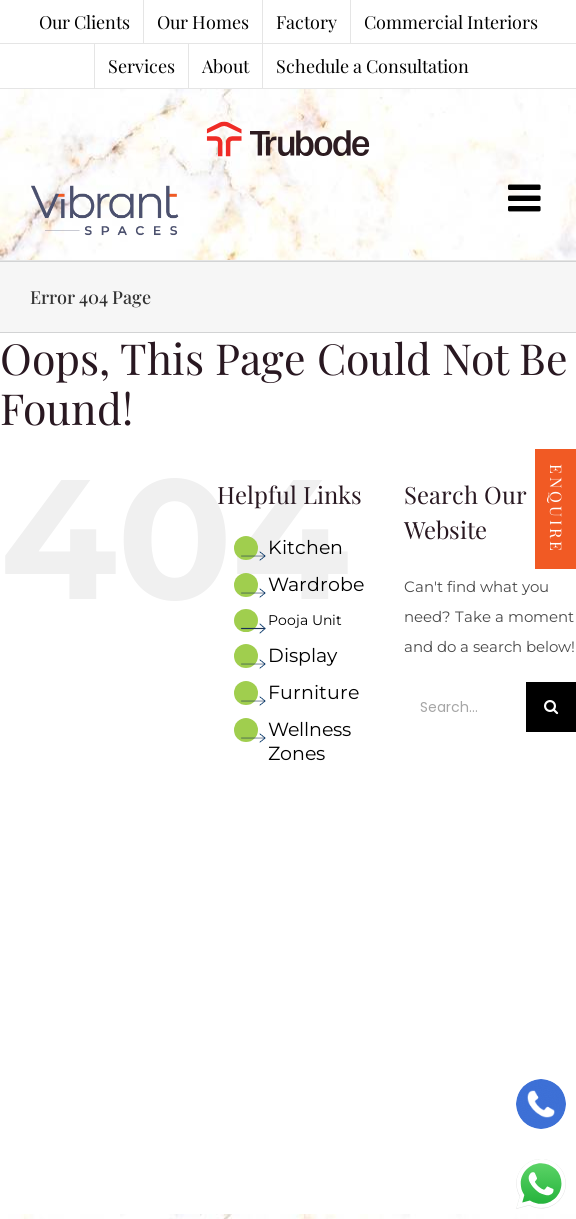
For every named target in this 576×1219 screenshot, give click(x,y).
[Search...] (465, 707)
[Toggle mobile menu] (527, 198)
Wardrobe (316, 584)
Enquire (556, 509)
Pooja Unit (305, 620)
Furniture (313, 692)
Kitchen (305, 547)
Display (302, 655)
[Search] (551, 707)
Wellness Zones (309, 741)
